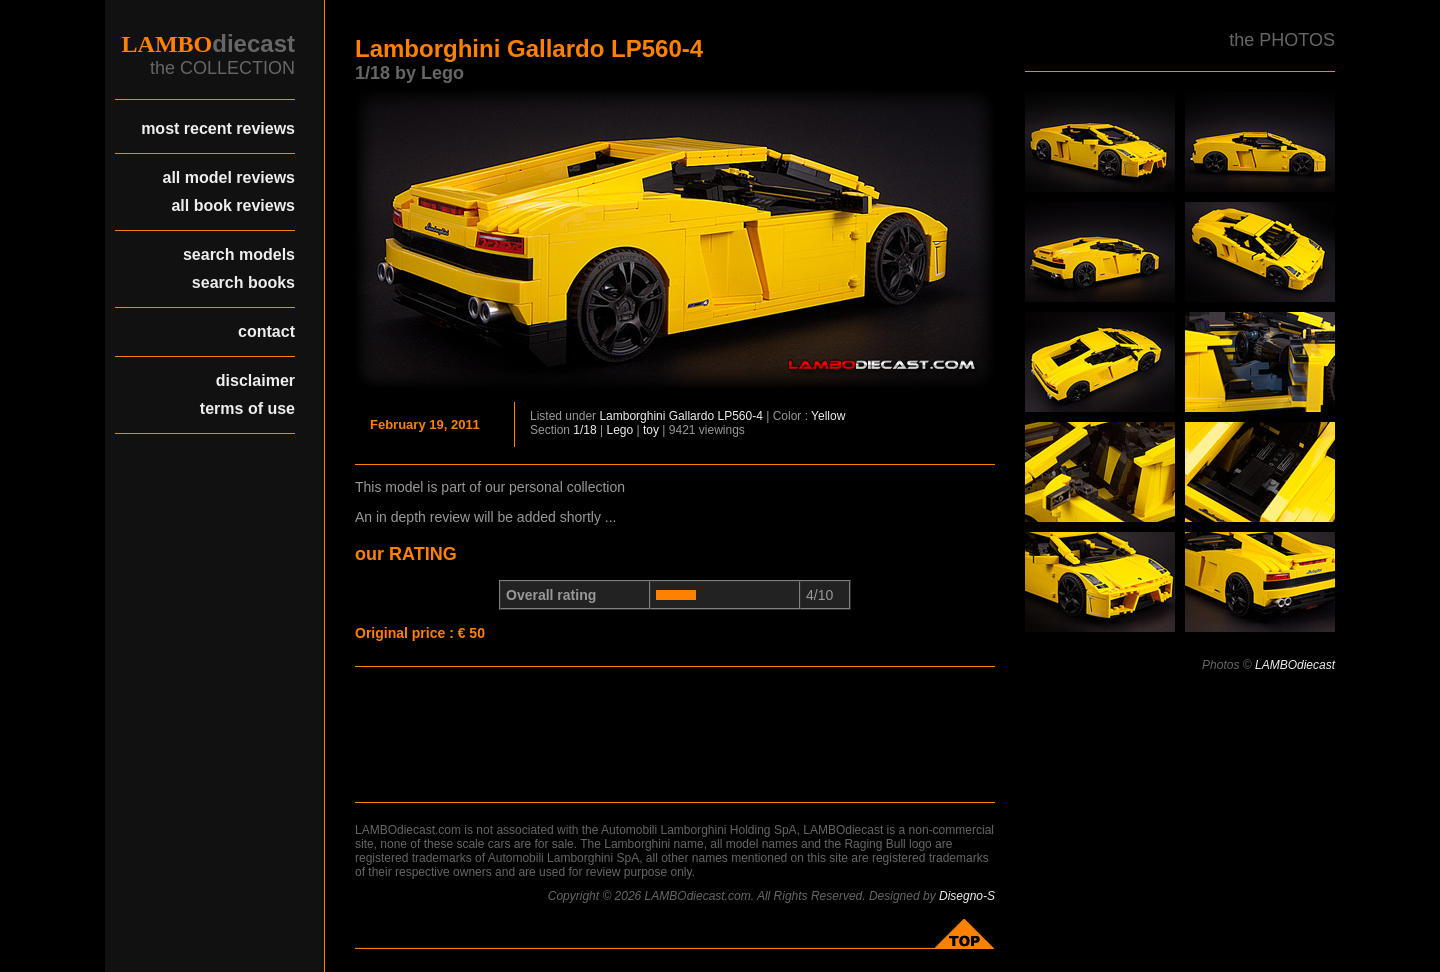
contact (266, 331)
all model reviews (228, 177)
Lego (620, 430)
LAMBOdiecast (1295, 665)
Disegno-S (967, 896)
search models (239, 254)
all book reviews (233, 205)
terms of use (247, 408)
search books (243, 282)
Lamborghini (632, 416)
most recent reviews (218, 128)
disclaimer (255, 380)
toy (651, 430)
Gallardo (691, 416)
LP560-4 (739, 416)
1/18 (584, 430)
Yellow (828, 416)
